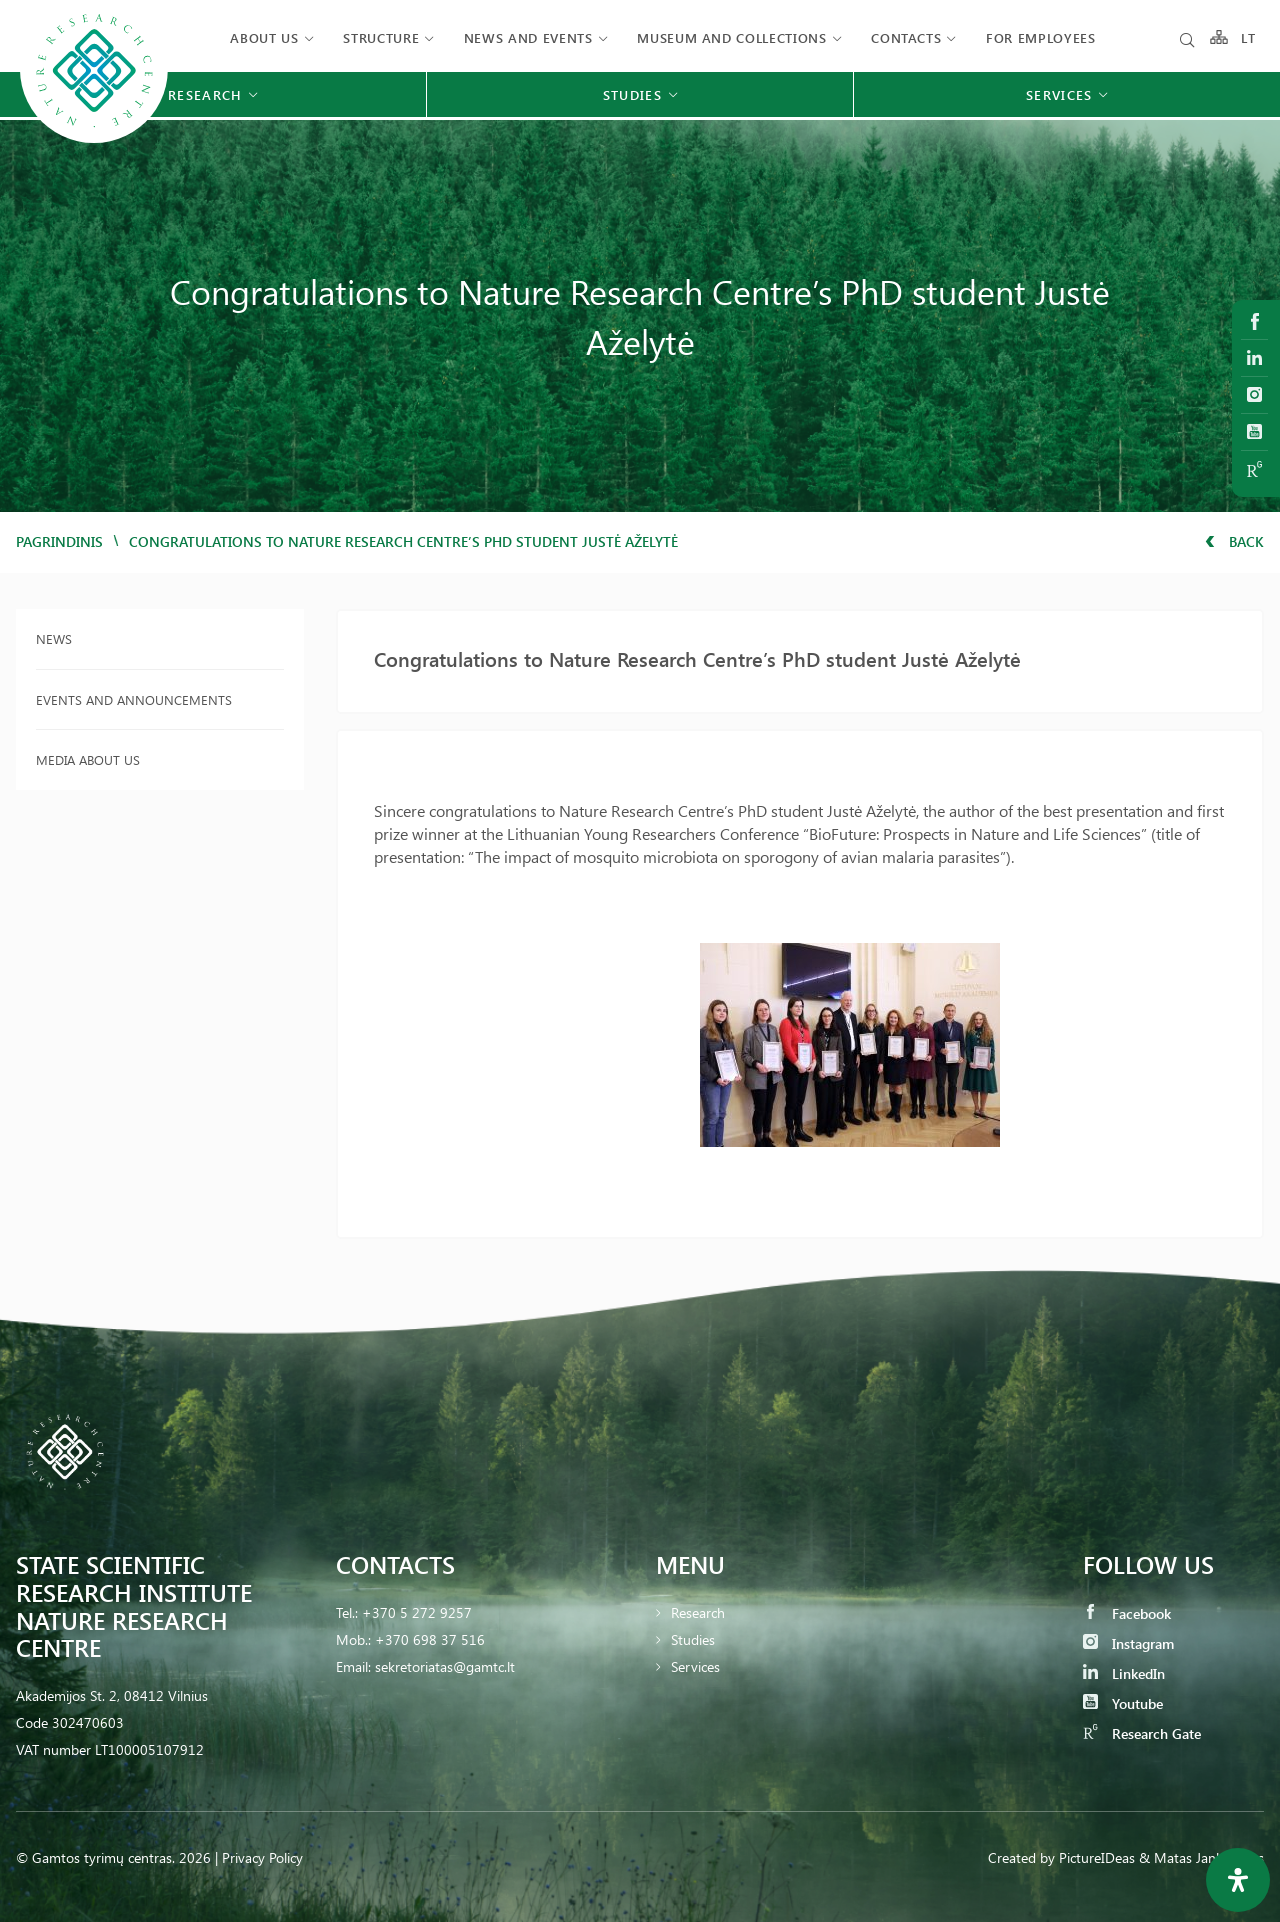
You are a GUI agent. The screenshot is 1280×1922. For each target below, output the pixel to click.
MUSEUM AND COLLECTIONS (731, 37)
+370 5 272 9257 (417, 1612)
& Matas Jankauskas (1201, 1857)
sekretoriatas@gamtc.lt (445, 1666)
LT (1248, 37)
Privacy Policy (262, 1857)
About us (264, 37)
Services (695, 1666)
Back (1234, 541)
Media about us (88, 759)
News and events (528, 37)
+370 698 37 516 (430, 1639)
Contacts (906, 37)
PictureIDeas (1097, 1857)
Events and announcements (134, 699)
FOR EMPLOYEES (1040, 37)
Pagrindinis (59, 541)
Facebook (1127, 1613)
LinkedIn (1124, 1673)
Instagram (1128, 1643)
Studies (693, 1639)
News (54, 638)
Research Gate (1142, 1733)
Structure (381, 37)
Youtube (1123, 1703)
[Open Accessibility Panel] (1238, 1880)
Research (698, 1612)
